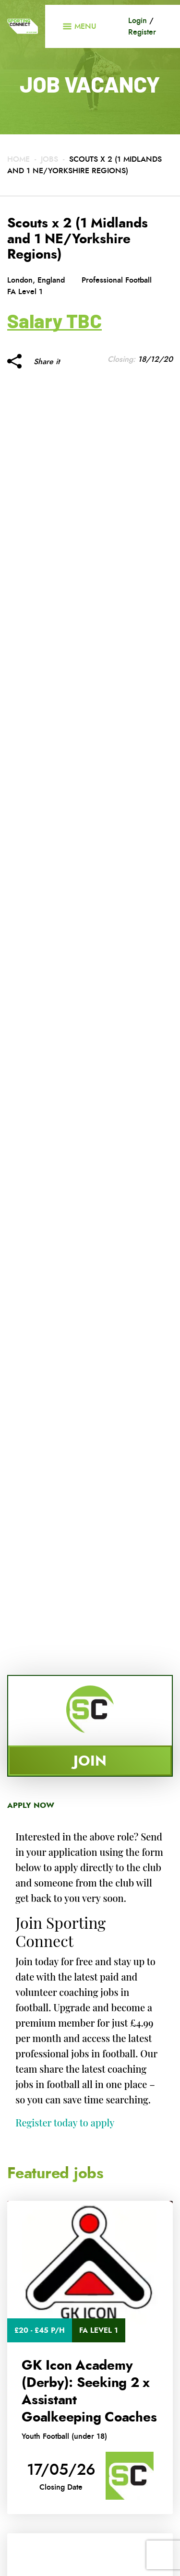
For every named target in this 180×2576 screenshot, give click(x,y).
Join (90, 1760)
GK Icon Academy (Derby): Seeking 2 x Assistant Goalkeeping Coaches (89, 2391)
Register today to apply (64, 2122)
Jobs (49, 159)
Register (142, 31)
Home (18, 159)
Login (137, 20)
